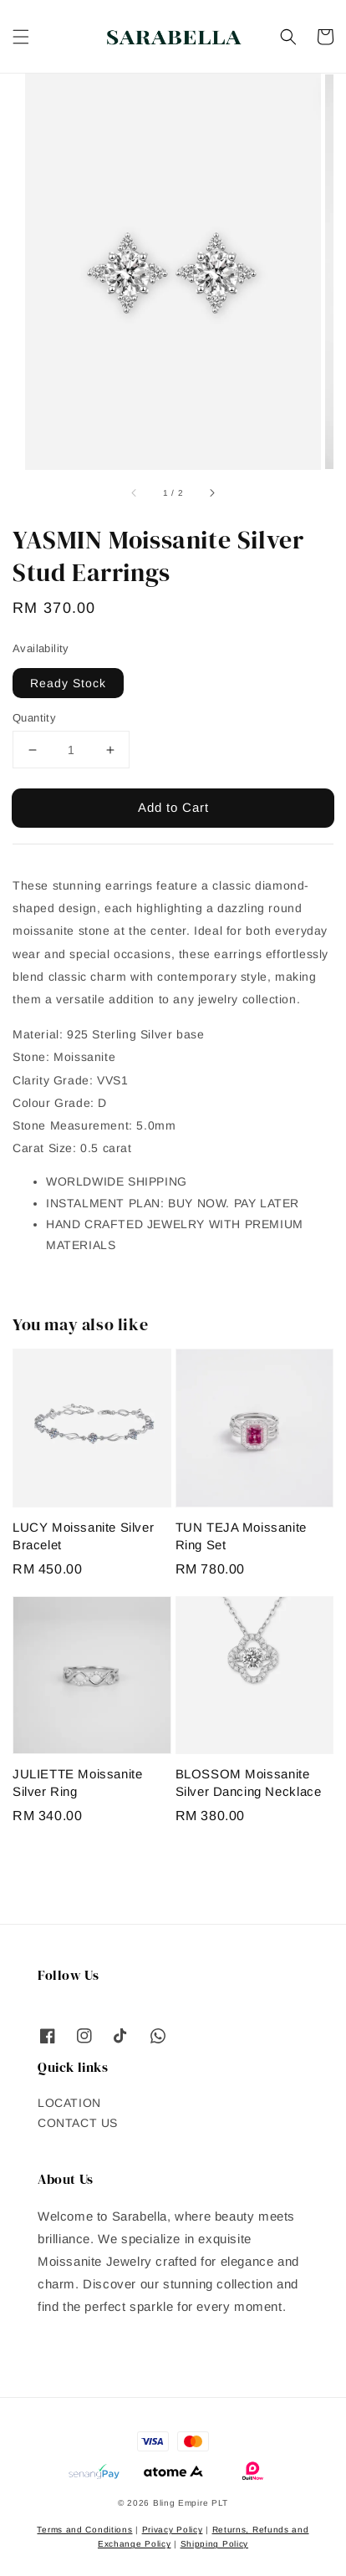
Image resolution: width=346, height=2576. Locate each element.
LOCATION (69, 2102)
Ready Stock (68, 683)
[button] (21, 36)
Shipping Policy (215, 2543)
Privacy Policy (172, 2529)
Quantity (34, 718)
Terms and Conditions (84, 2529)
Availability (41, 648)
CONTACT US (78, 2123)
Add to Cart (173, 807)
